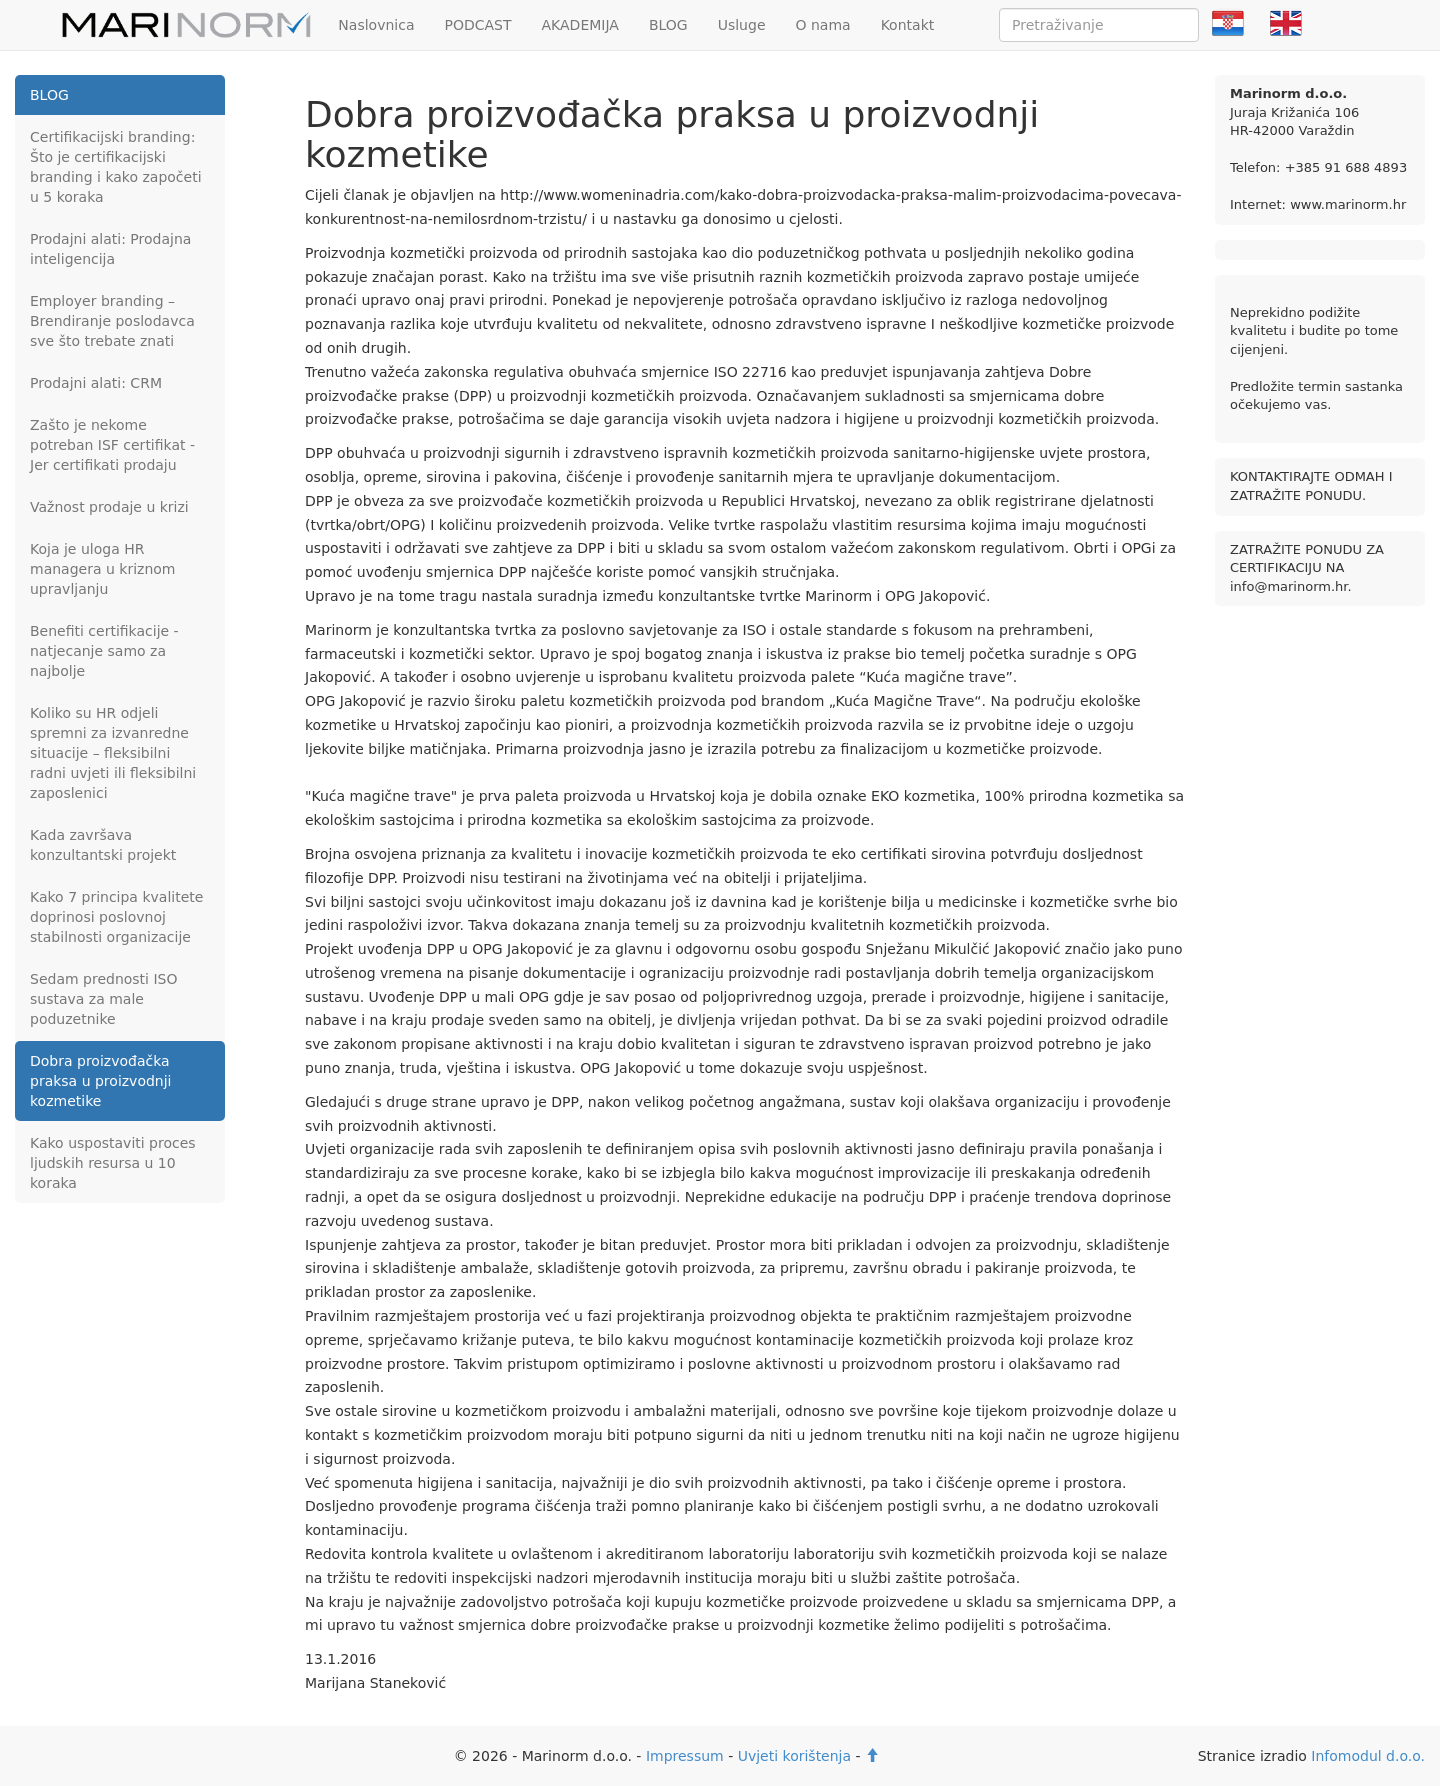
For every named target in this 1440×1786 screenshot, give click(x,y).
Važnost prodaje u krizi (109, 507)
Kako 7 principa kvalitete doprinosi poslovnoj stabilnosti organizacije (116, 917)
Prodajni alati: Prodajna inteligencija (110, 249)
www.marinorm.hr (1348, 204)
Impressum (685, 1756)
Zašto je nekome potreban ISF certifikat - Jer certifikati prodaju (112, 445)
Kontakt (908, 25)
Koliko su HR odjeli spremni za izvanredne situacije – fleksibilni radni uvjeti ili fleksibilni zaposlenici (113, 753)
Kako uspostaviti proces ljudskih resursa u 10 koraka (113, 1163)
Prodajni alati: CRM (96, 383)
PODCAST (477, 25)
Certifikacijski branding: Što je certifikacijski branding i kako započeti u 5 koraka (116, 167)
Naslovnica (376, 25)
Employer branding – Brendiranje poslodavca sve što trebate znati (112, 321)
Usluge (742, 25)
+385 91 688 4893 (1346, 167)
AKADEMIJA (580, 25)
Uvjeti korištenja (794, 1756)
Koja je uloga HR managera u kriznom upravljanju (102, 569)
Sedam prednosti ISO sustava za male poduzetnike (104, 999)
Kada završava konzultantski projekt (103, 845)
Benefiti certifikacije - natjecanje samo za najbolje (104, 651)
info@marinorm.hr (1288, 586)
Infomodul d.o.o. (1368, 1756)
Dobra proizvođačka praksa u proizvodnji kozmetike (101, 1081)
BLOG (668, 25)
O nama (823, 25)
